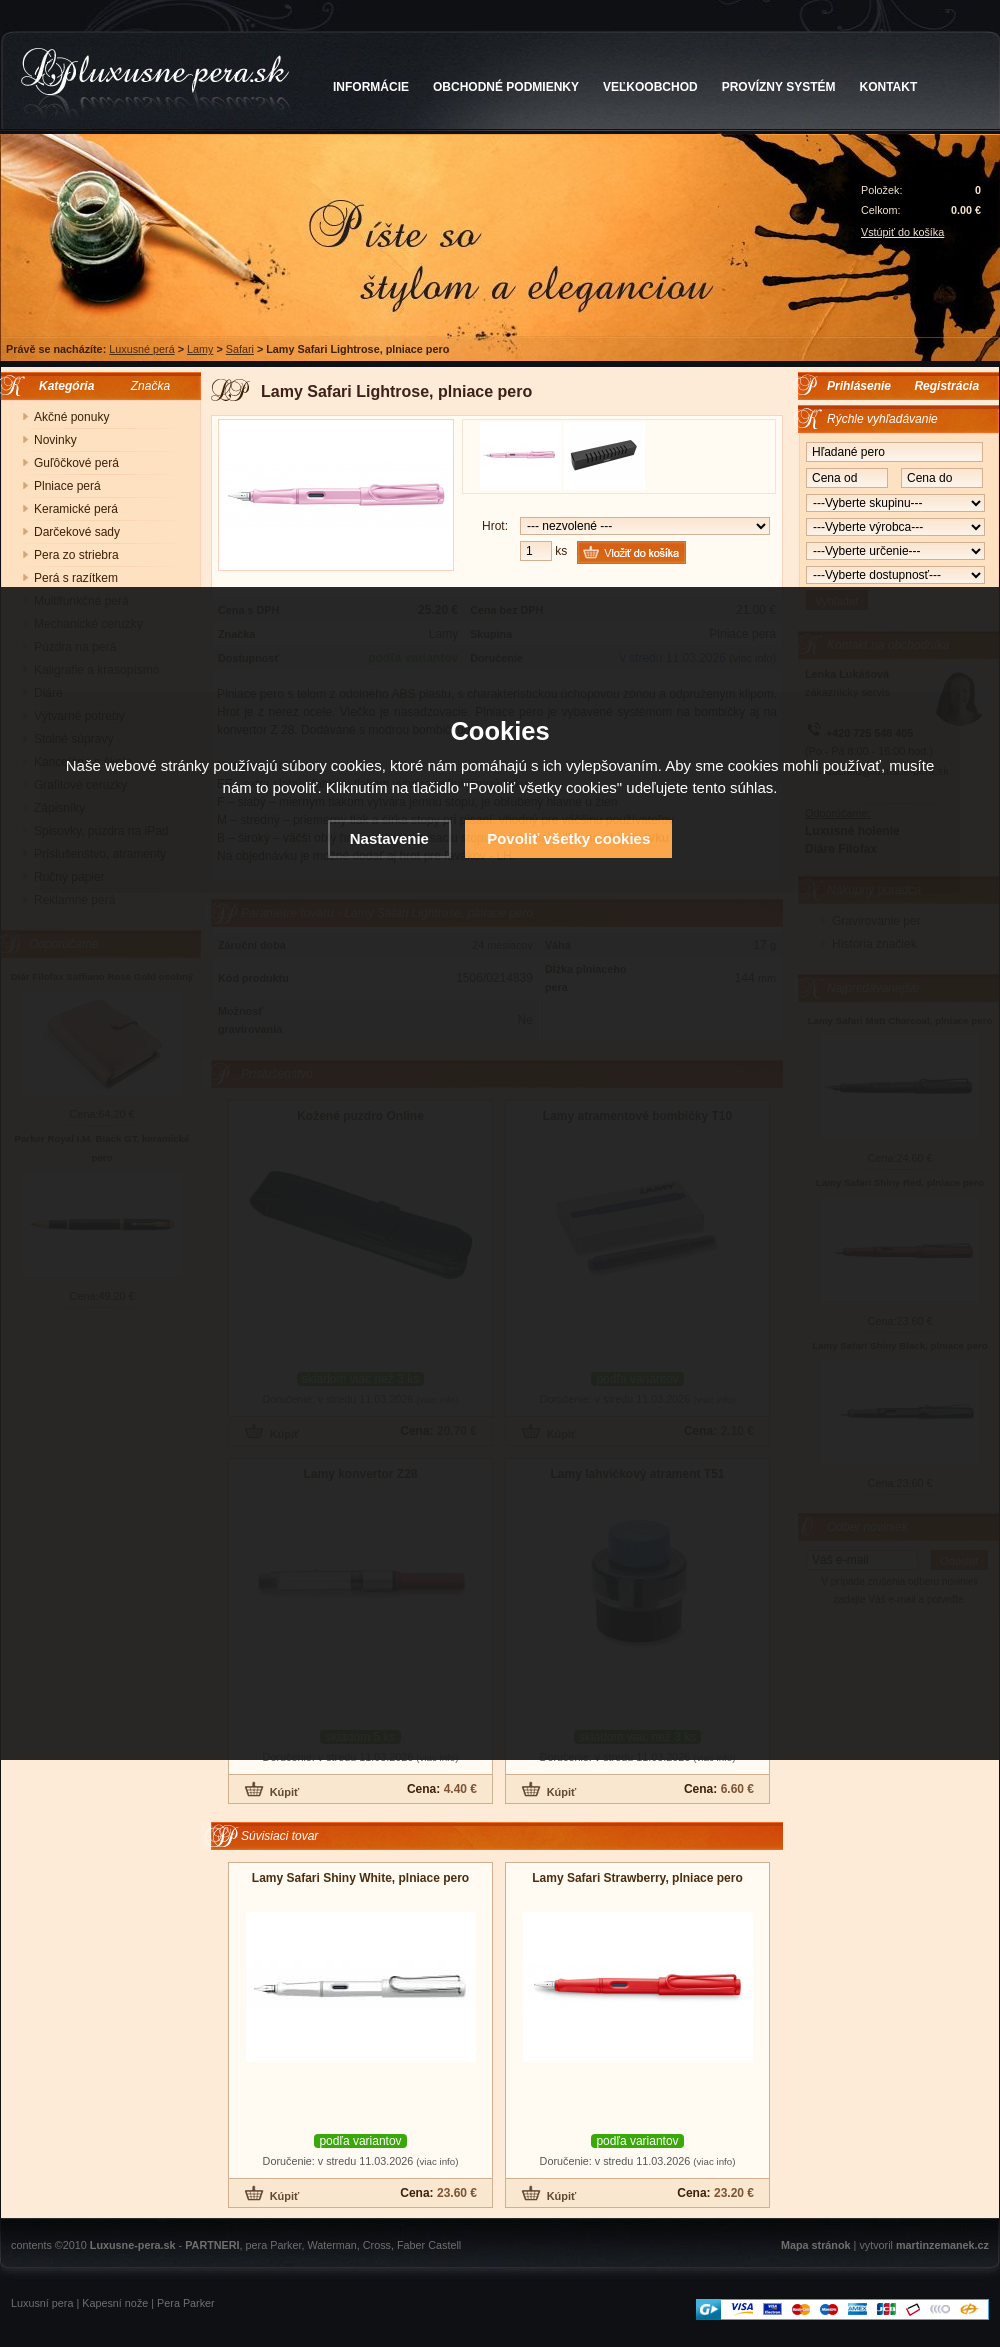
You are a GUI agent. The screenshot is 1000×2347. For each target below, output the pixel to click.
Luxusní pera (42, 2303)
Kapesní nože (115, 2303)
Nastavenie (389, 838)
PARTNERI (212, 2245)
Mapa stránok (816, 2245)
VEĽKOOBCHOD (650, 87)
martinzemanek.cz (942, 2245)
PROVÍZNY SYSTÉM (779, 87)
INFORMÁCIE (371, 87)
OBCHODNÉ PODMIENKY (506, 87)
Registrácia (946, 386)
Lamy (200, 349)
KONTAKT (889, 87)
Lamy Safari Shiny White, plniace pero (360, 1878)
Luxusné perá (141, 349)
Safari (240, 349)
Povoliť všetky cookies (568, 838)
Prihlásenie (859, 386)
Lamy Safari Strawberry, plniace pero (637, 1878)
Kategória (61, 386)
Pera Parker (186, 2303)
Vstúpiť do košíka (902, 232)
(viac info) (437, 2161)
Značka (150, 386)
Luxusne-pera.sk (133, 2245)
